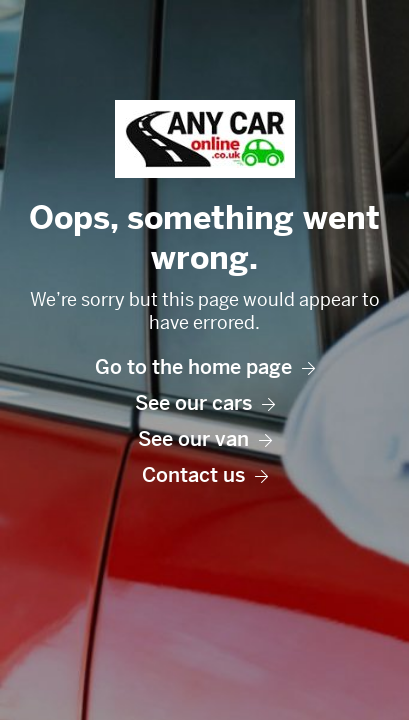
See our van (205, 439)
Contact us (205, 475)
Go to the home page (205, 367)
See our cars (205, 403)
